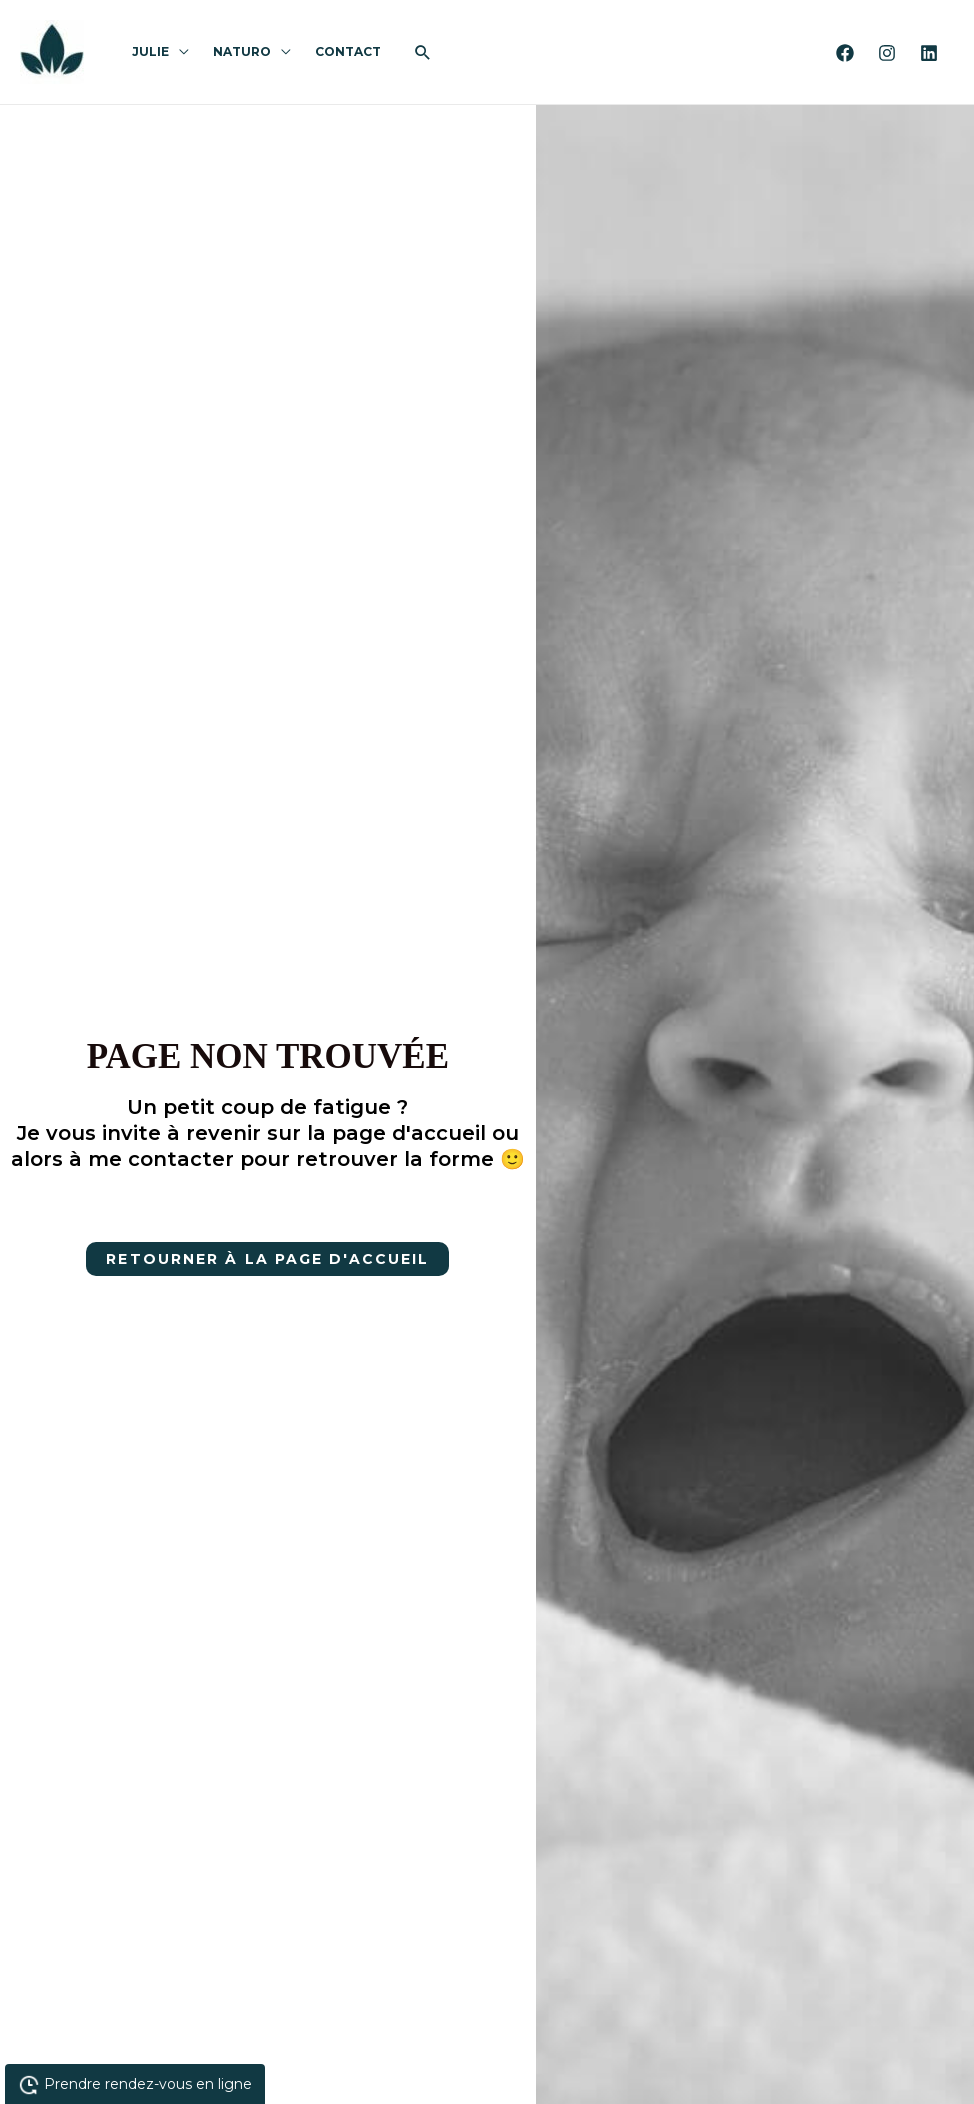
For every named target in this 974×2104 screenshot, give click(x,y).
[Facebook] (845, 53)
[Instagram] (887, 53)
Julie (150, 51)
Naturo (242, 51)
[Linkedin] (929, 53)
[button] (423, 52)
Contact (348, 51)
